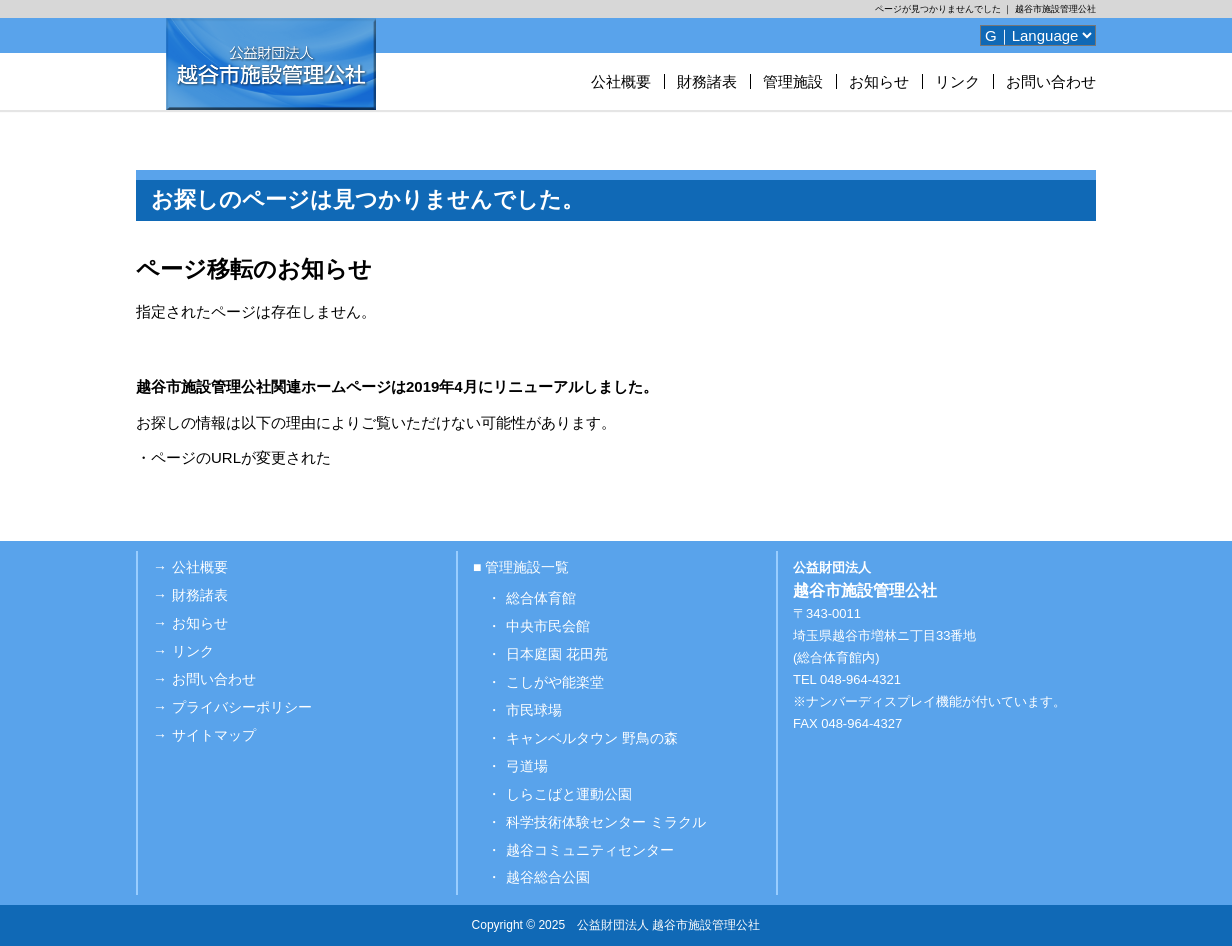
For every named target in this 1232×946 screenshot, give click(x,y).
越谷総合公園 (548, 877)
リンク (957, 81)
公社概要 (621, 81)
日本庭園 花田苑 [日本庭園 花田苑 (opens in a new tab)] (557, 654)
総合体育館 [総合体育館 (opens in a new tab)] (541, 598)
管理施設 (793, 81)
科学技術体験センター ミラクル (606, 822)
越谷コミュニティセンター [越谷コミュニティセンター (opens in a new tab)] (590, 850)
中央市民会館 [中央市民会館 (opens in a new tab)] (548, 626)
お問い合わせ (1051, 81)
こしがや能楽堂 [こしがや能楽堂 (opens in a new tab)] (555, 682)
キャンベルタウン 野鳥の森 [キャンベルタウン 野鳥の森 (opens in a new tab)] (592, 738)
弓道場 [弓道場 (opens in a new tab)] (527, 766)
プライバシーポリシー (242, 707)
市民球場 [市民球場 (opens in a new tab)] (534, 710)
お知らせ (879, 81)
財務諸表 (707, 81)
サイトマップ (214, 735)
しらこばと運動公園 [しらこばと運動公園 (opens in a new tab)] (569, 794)
